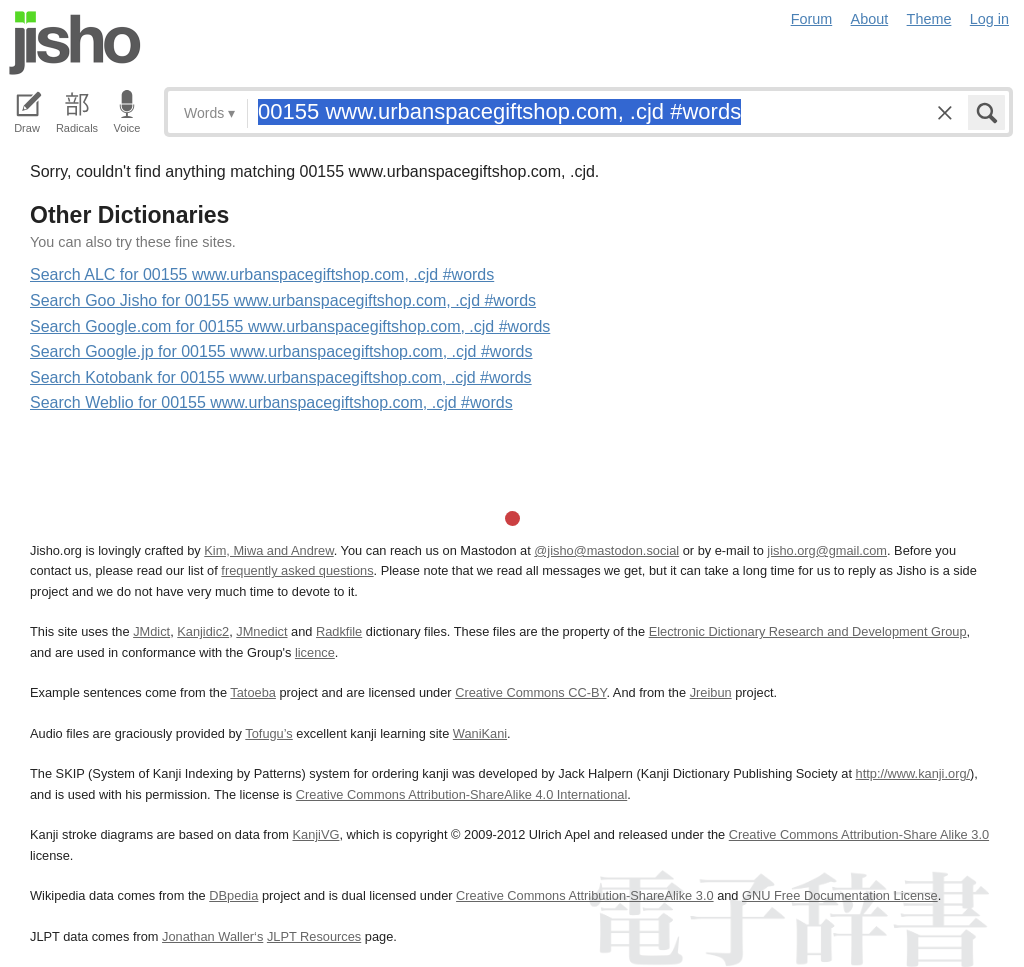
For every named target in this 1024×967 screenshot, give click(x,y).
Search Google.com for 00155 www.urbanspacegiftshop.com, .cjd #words (290, 326)
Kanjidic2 (203, 631)
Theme (929, 19)
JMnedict (261, 631)
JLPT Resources (314, 936)
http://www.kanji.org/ (913, 773)
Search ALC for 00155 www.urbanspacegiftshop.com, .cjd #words (262, 274)
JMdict (151, 631)
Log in (989, 19)
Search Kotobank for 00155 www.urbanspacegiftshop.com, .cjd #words (281, 377)
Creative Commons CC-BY (530, 692)
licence (315, 652)
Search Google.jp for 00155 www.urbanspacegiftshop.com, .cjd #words (281, 351)
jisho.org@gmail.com (827, 550)
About (870, 19)
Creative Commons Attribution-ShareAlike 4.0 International (461, 794)
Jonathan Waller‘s (212, 936)
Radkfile (339, 631)
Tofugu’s (268, 733)
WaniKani (480, 733)
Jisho (75, 43)
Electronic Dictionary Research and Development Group (808, 631)
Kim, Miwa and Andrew (268, 550)
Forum (812, 19)
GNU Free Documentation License (840, 895)
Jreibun (711, 692)
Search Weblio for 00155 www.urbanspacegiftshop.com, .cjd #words (271, 402)
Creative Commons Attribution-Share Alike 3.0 (859, 834)
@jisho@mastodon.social (606, 550)
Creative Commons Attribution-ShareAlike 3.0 (584, 895)
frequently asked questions (297, 570)
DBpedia (233, 895)
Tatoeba (253, 692)
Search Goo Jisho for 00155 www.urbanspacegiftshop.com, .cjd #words (283, 300)
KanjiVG (315, 834)
